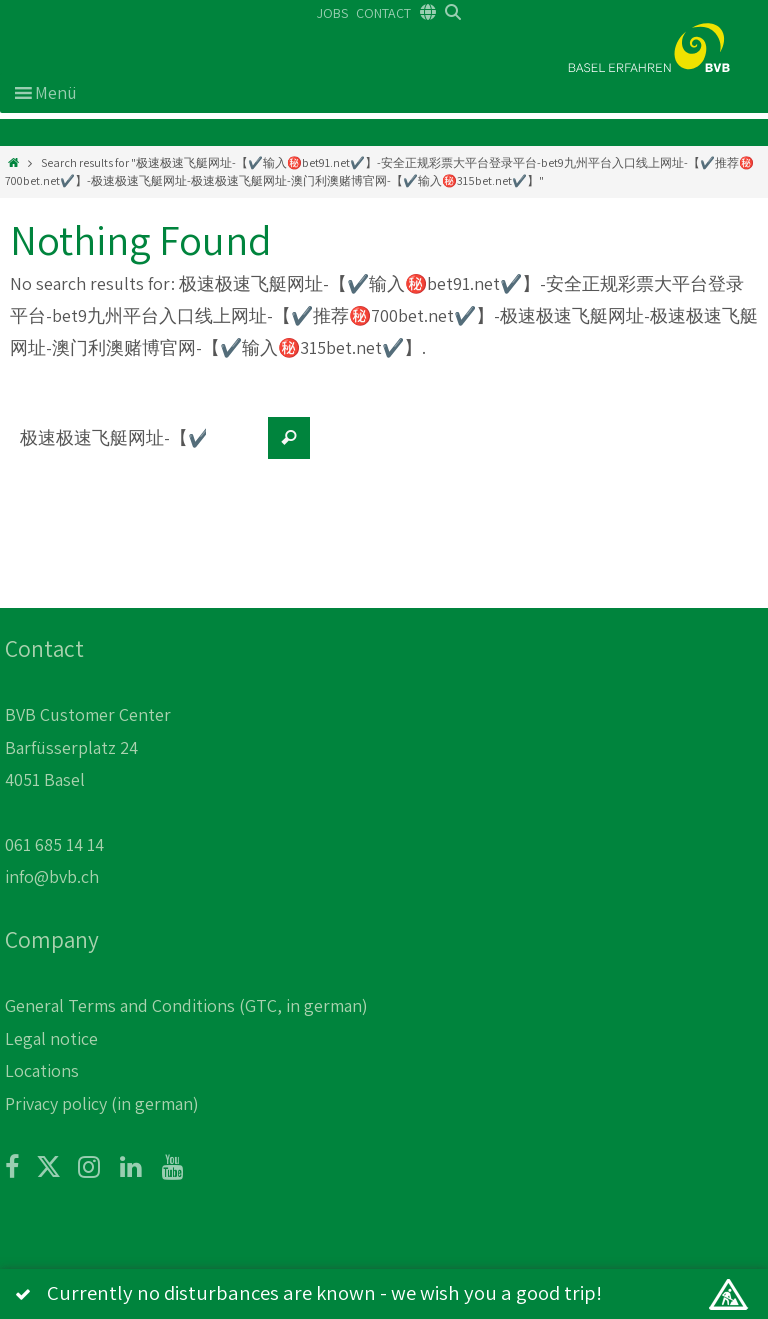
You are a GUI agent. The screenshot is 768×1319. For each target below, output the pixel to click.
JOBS (332, 13)
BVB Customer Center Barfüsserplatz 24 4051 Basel (88, 747)
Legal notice (51, 1038)
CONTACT (383, 13)
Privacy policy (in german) (102, 1103)
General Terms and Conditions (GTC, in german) (186, 1005)
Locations (42, 1070)
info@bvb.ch (52, 876)
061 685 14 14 (54, 844)
